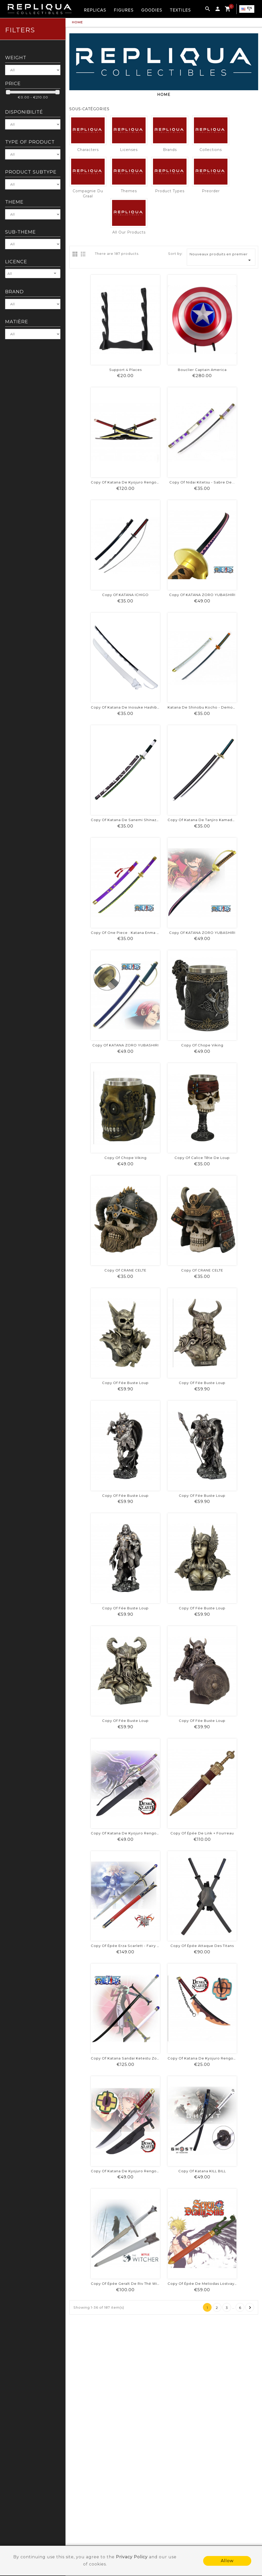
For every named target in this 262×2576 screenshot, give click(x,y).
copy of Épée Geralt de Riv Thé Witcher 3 (131, 2283)
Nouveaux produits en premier (221, 257)
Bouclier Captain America (202, 370)
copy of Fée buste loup (125, 1383)
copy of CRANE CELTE (125, 1270)
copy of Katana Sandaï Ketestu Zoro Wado (132, 2058)
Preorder (211, 191)
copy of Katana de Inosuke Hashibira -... (129, 707)
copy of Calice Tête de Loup (202, 1158)
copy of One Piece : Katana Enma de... (128, 933)
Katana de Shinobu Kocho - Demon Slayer (208, 707)
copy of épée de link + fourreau (202, 1833)
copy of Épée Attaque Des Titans (202, 1946)
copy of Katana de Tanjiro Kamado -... (204, 820)
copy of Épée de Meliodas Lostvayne (203, 2283)
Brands (170, 149)
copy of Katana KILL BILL (202, 2171)
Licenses (129, 149)
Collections (211, 149)
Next (250, 2307)
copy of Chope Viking (202, 1045)
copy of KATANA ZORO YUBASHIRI (202, 595)
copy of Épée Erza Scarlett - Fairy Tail (127, 1946)
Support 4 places (125, 370)
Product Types (169, 191)
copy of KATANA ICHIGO (125, 595)
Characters (88, 149)
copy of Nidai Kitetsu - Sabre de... (202, 482)
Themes (129, 191)
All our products (129, 232)
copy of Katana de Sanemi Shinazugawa (130, 820)
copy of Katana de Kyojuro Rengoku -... (129, 482)
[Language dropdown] (246, 9)
